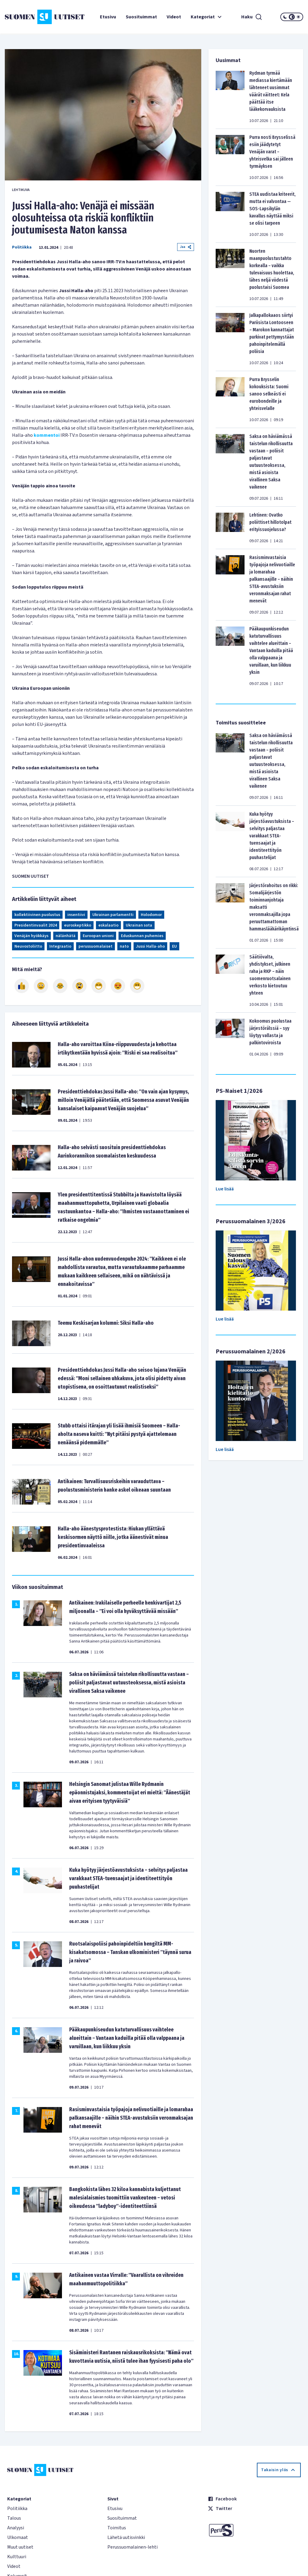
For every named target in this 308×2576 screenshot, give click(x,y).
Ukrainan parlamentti (113, 915)
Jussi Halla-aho (150, 946)
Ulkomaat (17, 2537)
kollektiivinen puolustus (37, 915)
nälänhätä (65, 936)
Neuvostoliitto (28, 946)
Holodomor (151, 915)
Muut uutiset (20, 2547)
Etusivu (108, 17)
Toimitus (116, 2527)
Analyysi (15, 2527)
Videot (174, 17)
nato (124, 946)
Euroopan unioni (98, 936)
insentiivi (76, 915)
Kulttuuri (16, 2556)
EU (174, 946)
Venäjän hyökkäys (31, 936)
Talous (14, 2518)
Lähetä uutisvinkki (126, 2537)
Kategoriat (207, 16)
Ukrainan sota (139, 925)
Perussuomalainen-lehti (132, 2547)
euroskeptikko (77, 925)
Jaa (185, 246)
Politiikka (22, 247)
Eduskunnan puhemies (142, 936)
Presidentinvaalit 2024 (35, 925)
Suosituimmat (141, 17)
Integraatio (60, 946)
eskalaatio (108, 925)
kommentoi (47, 435)
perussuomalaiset (95, 946)
